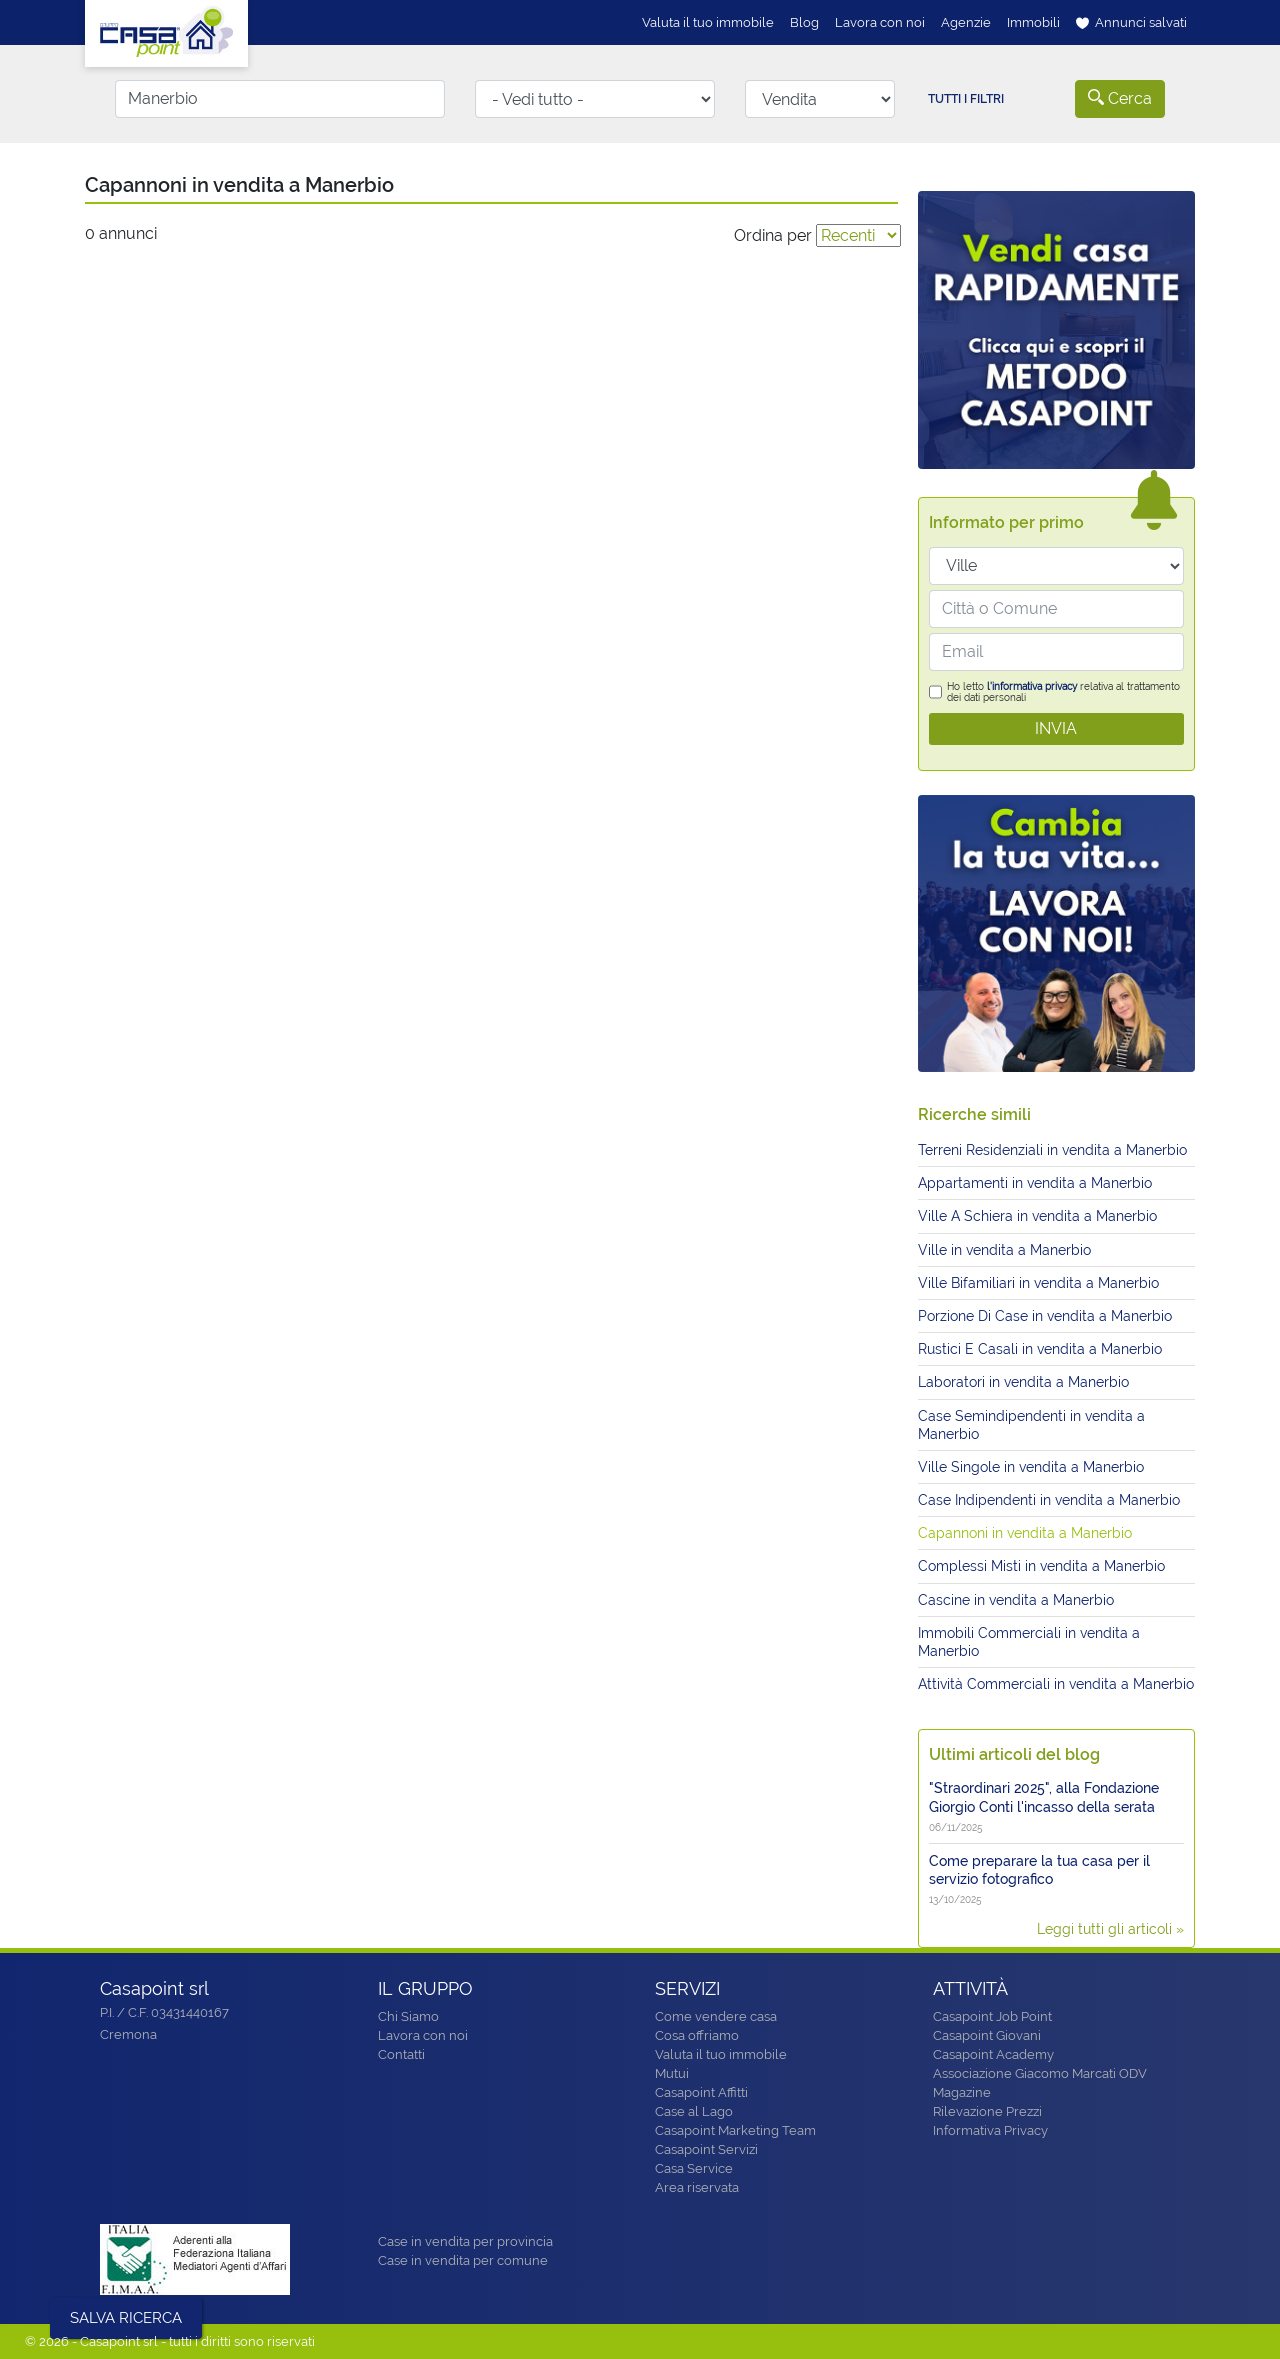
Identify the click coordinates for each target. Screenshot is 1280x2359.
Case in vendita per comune (463, 2260)
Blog (804, 22)
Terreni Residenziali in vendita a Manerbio (1052, 1150)
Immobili (1033, 22)
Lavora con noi (880, 22)
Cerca (1120, 98)
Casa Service (694, 2168)
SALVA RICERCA (126, 2318)
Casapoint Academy (993, 2054)
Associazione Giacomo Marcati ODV (1040, 2073)
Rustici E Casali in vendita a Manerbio (1040, 1349)
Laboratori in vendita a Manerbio (1023, 1382)
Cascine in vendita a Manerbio (1016, 1600)
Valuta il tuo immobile (708, 22)
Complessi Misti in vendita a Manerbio (1041, 1566)
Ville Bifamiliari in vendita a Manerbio (1038, 1283)
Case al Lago (694, 2111)
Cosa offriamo (697, 2035)
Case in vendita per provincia (465, 2241)
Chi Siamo (408, 2016)
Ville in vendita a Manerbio (1004, 1250)
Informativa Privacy (990, 2130)
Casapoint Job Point (992, 2016)
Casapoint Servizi (706, 2149)
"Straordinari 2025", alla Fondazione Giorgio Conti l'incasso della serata (1044, 1797)
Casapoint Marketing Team (735, 2130)
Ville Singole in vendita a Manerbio (1031, 1467)
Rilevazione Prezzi (987, 2111)
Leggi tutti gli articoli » (1110, 1929)
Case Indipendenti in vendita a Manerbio (1049, 1500)
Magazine (962, 2092)
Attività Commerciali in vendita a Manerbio (1056, 1684)
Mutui (672, 2073)
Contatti (401, 2054)
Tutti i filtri (966, 99)
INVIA (1056, 728)
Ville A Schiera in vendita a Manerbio (1037, 1216)
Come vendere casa (716, 2016)
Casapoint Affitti (701, 2092)
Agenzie (966, 22)
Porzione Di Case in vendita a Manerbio (1045, 1316)
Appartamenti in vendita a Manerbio (1035, 1183)
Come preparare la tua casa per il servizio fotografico (1039, 1870)
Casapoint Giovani (987, 2035)
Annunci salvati (1131, 22)
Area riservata (697, 2187)
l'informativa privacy (1032, 686)
